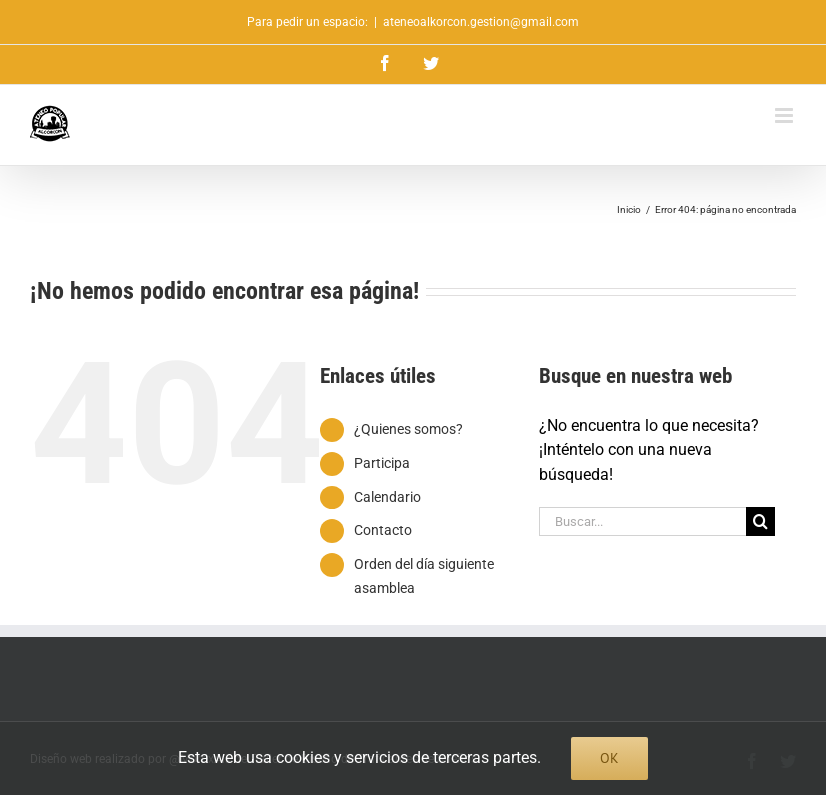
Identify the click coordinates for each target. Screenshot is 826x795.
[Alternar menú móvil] (785, 115)
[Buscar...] (642, 521)
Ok (609, 758)
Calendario (387, 497)
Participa (382, 463)
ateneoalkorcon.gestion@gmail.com (481, 22)
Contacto (383, 530)
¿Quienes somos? (408, 429)
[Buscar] (760, 521)
